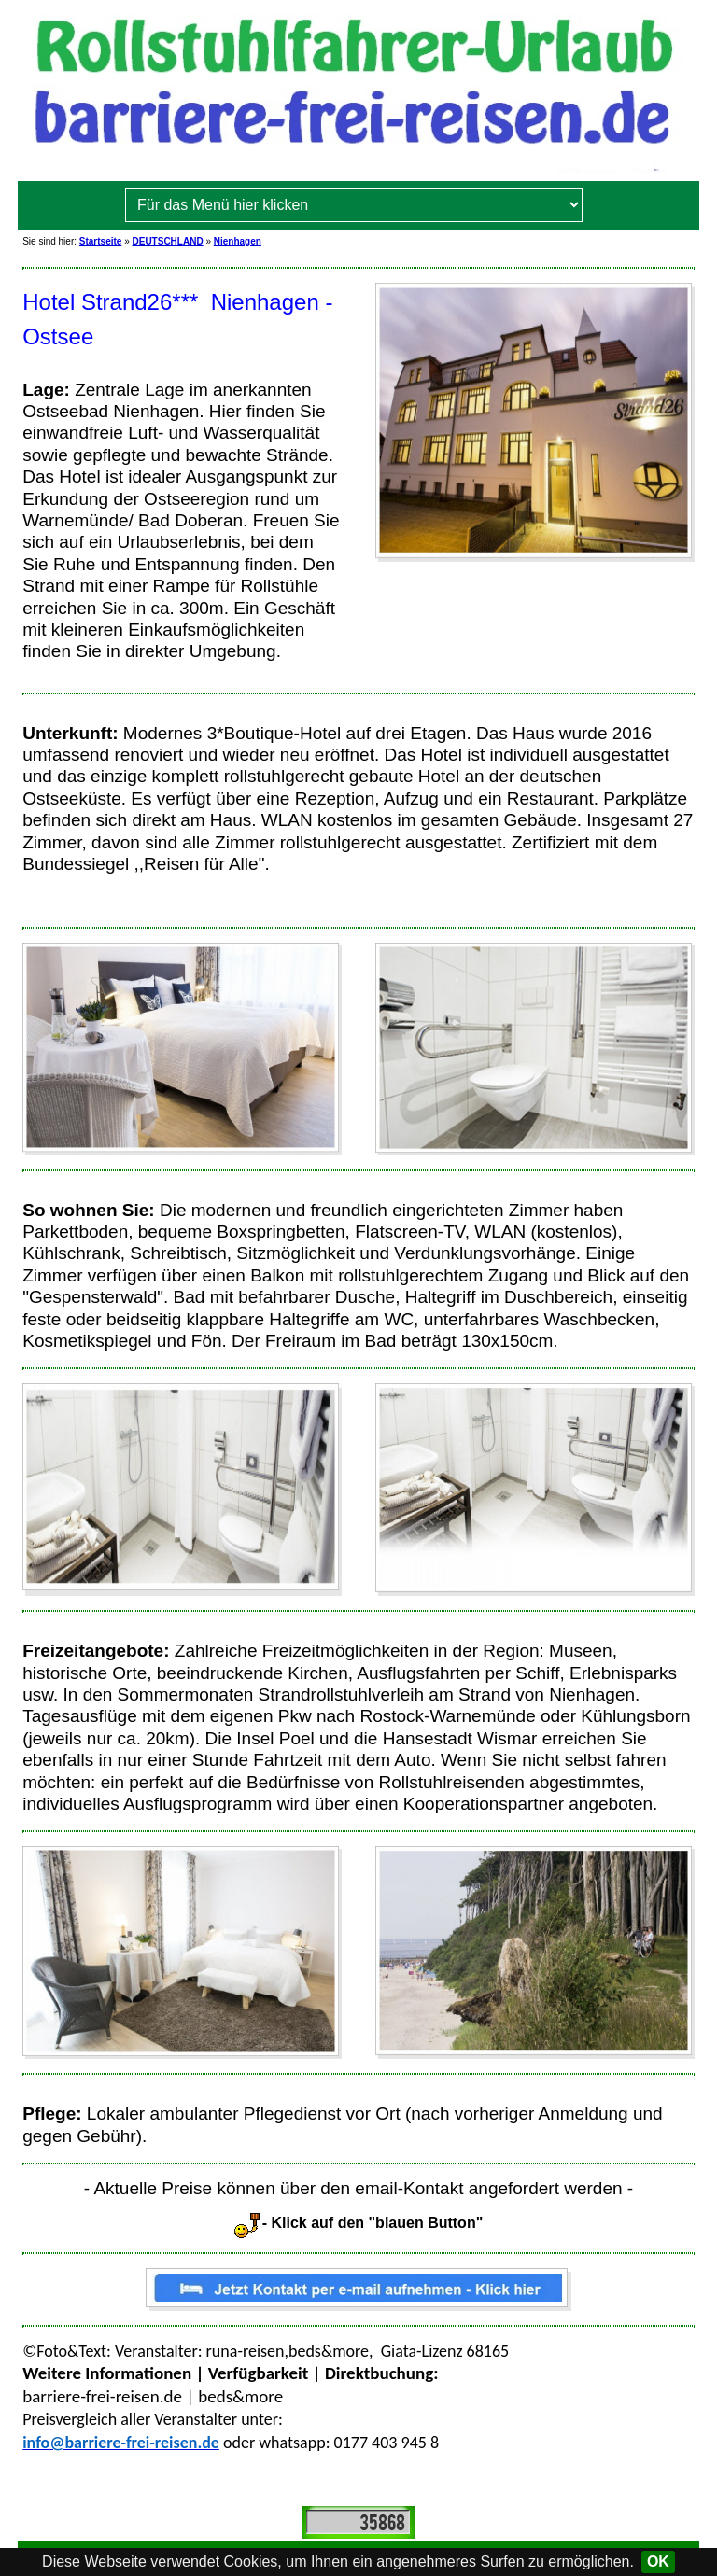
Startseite (100, 241)
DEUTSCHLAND (168, 241)
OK (658, 2561)
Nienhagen (237, 241)
